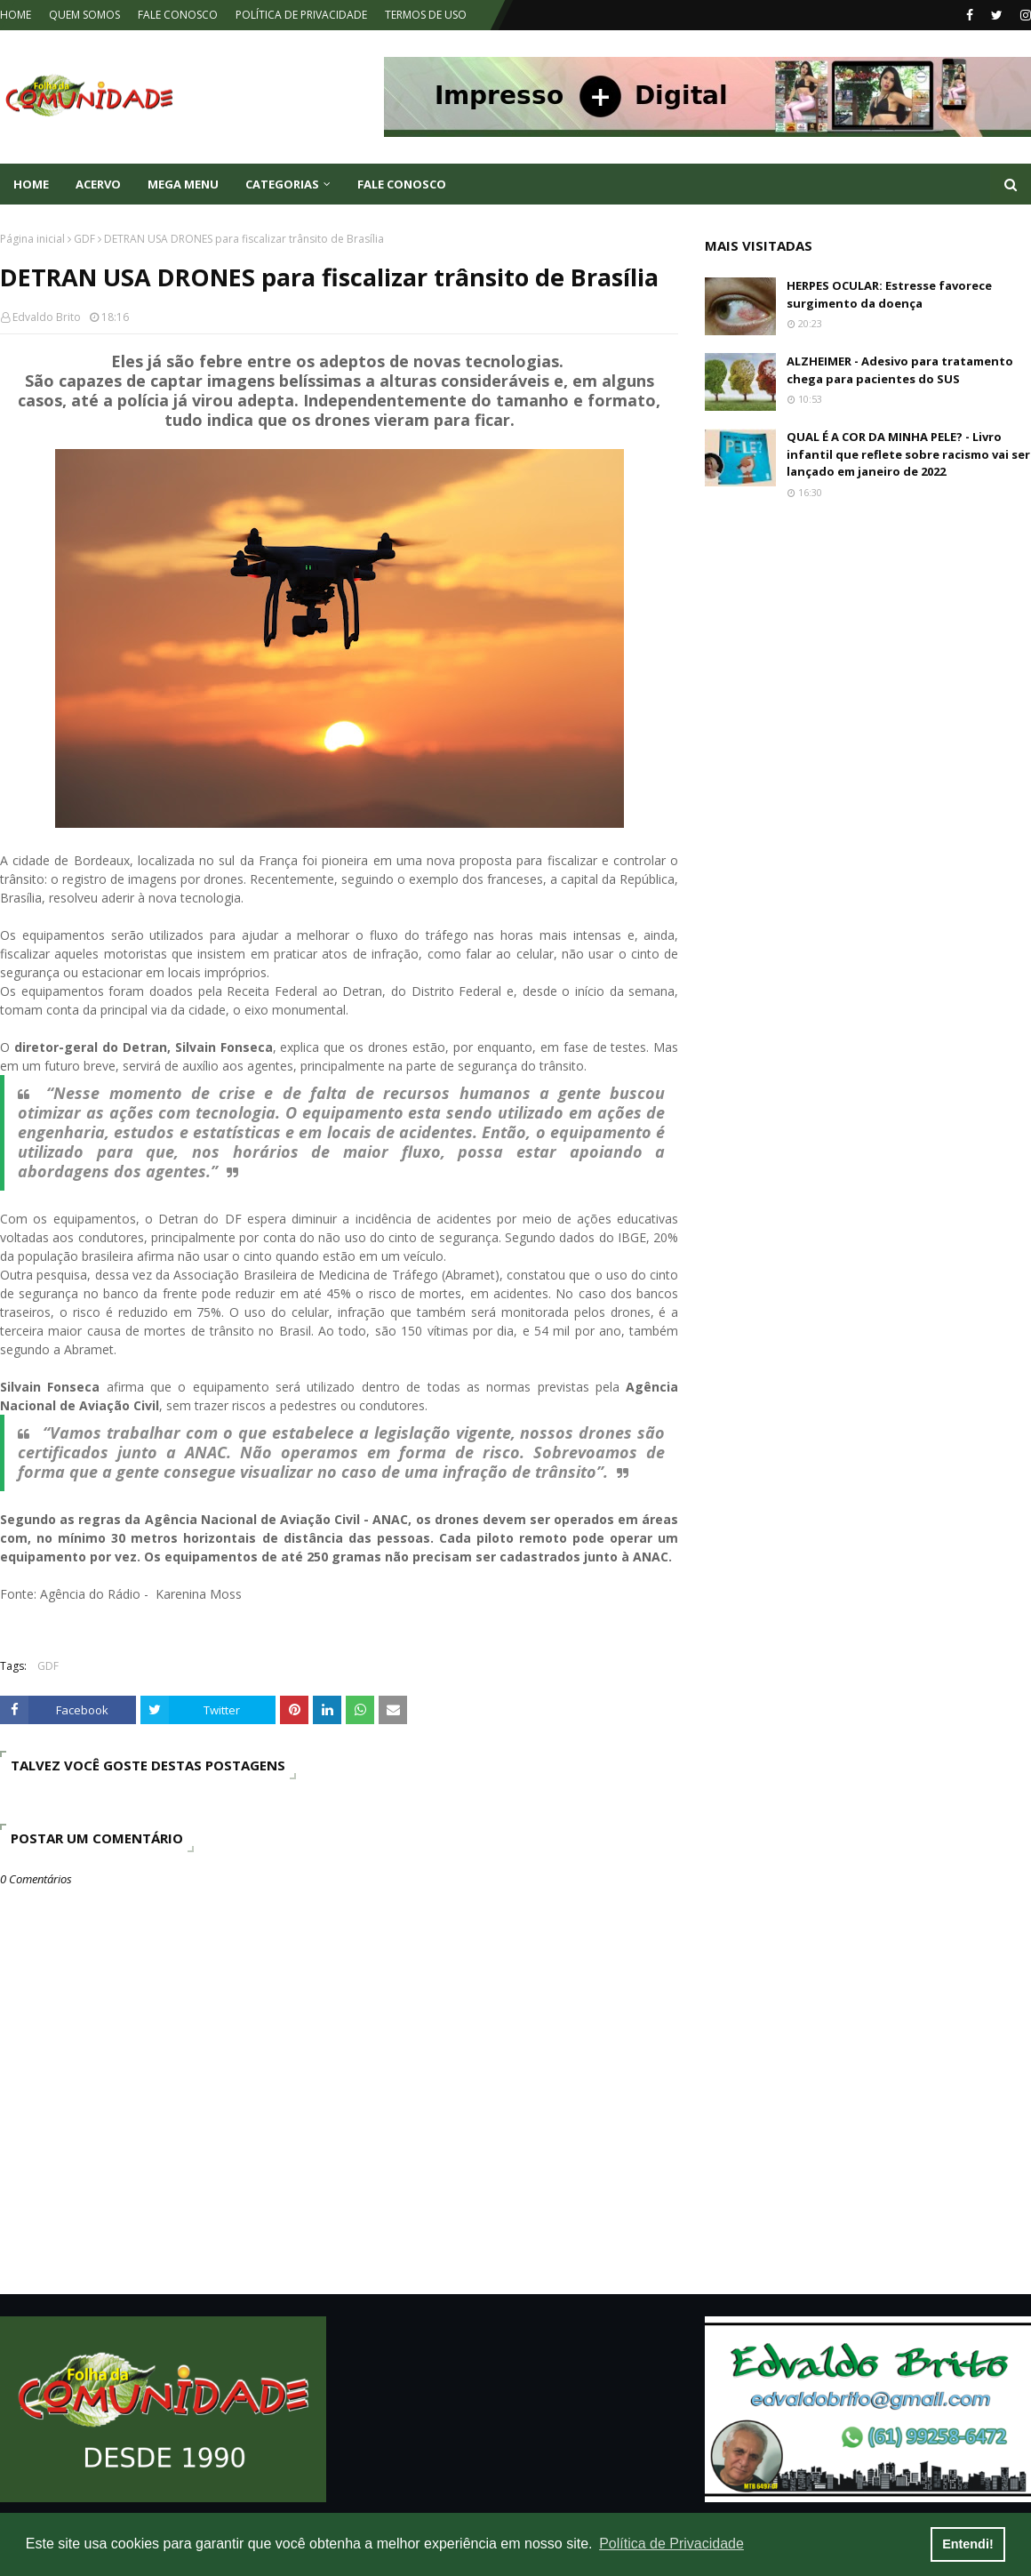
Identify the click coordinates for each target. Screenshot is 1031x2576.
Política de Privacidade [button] (671, 2543)
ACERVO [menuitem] (98, 184)
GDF (84, 238)
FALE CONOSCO (178, 14)
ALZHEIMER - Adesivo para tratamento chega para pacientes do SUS (900, 370)
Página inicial (32, 238)
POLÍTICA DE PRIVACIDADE (301, 14)
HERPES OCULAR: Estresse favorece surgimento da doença (889, 294)
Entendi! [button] (968, 2544)
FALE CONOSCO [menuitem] (401, 184)
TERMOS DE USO (426, 14)
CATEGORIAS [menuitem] (282, 184)
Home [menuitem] (31, 184)
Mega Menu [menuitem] (183, 184)
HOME (15, 14)
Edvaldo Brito (46, 317)
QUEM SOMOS (84, 14)
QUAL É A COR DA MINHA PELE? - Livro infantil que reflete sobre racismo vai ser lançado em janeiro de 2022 (908, 454)
